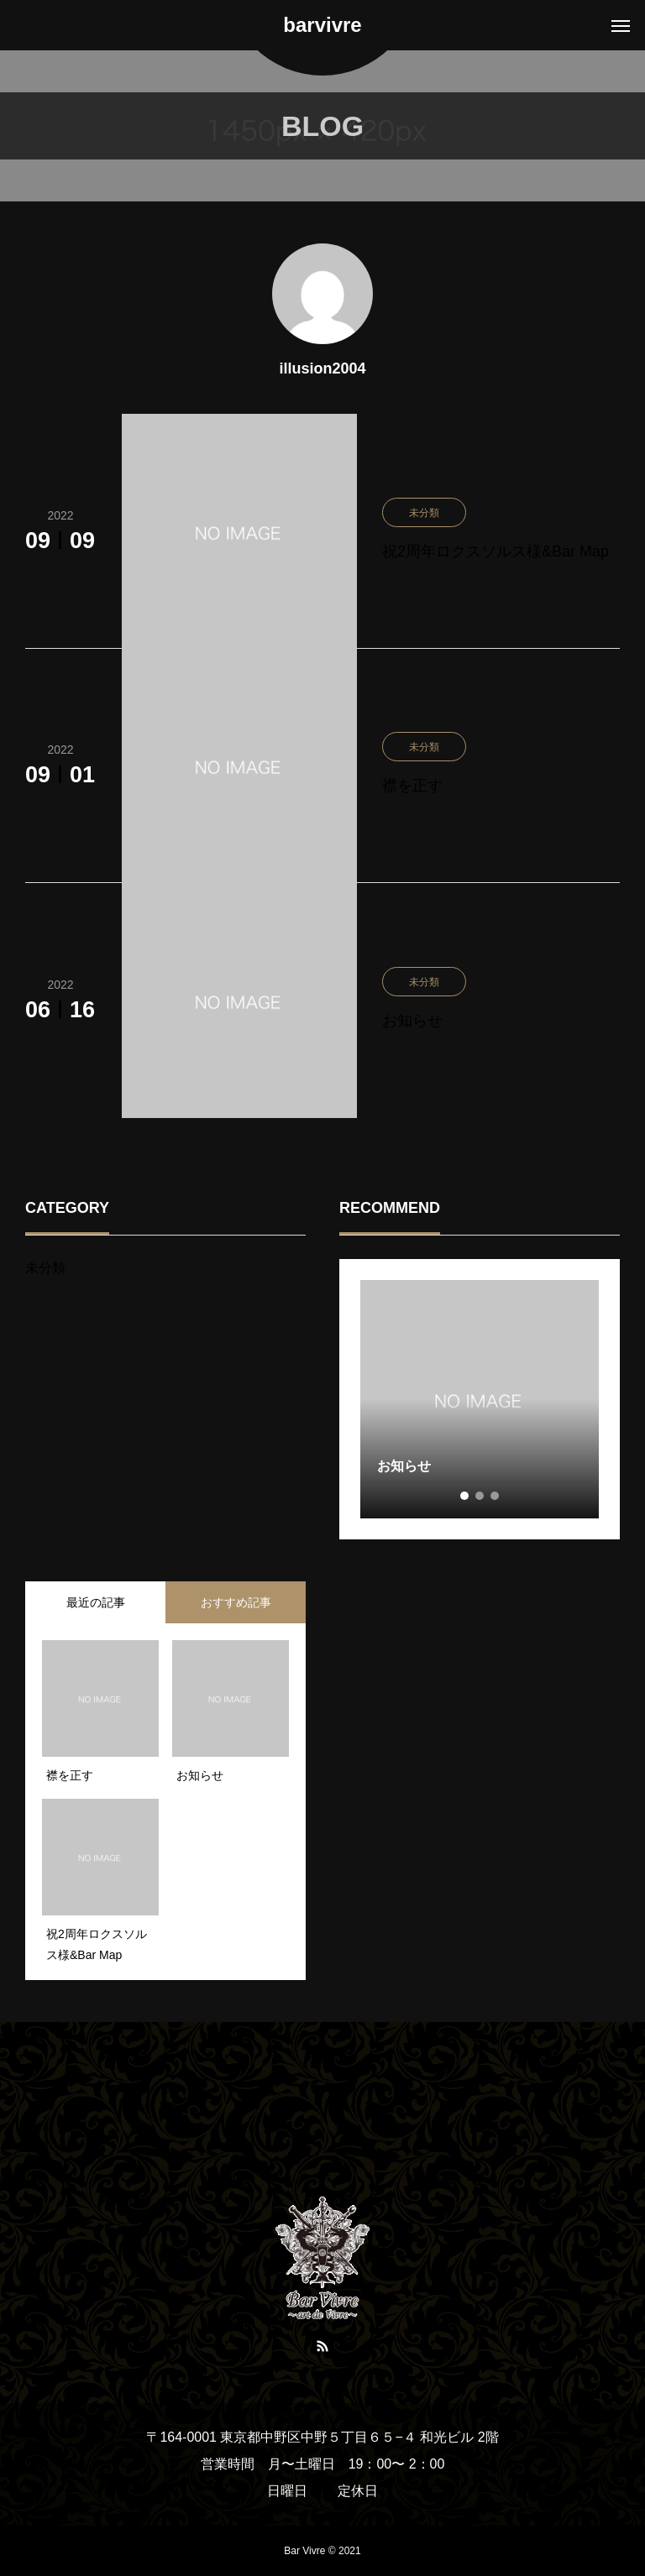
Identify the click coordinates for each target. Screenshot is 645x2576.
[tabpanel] (479, 1399)
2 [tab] (480, 1496)
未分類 (45, 1268)
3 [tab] (495, 1496)
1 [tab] (465, 1496)
